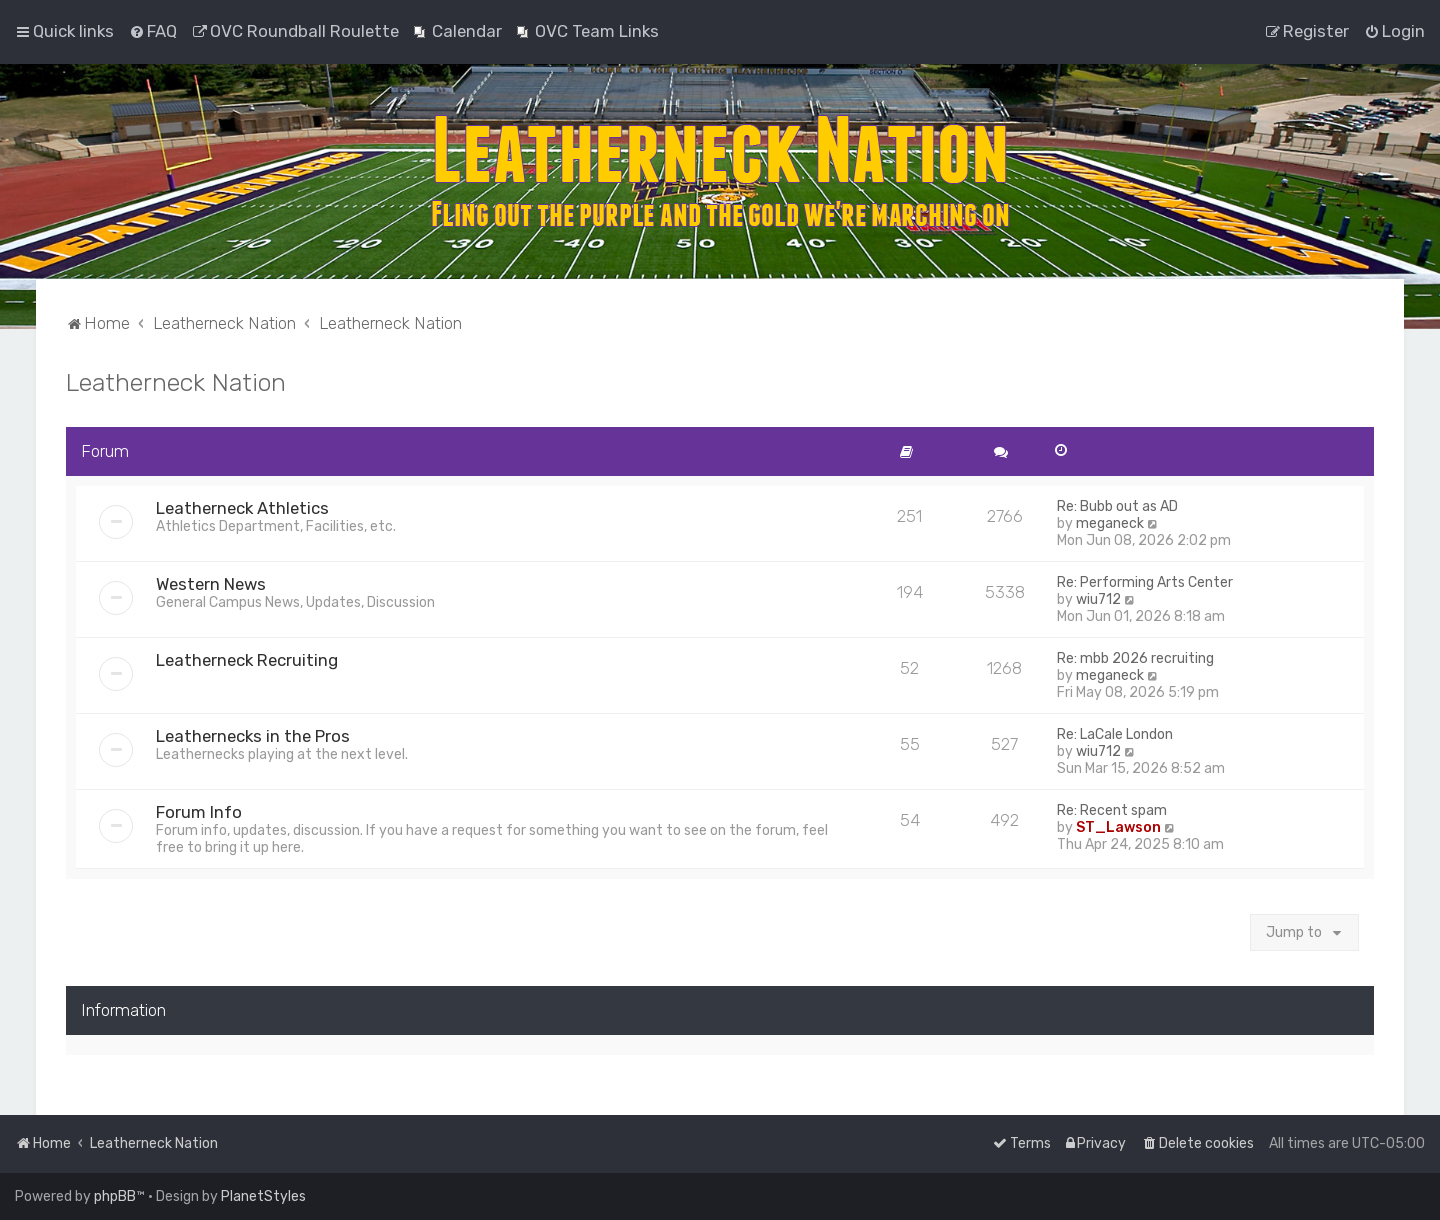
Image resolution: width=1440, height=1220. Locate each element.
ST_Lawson (1118, 827)
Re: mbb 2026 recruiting (1135, 658)
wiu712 (1098, 599)
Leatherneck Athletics (242, 508)
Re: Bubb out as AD (1117, 506)
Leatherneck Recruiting (247, 660)
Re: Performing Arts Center (1145, 582)
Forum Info (199, 812)
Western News (211, 584)
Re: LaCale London (1115, 734)
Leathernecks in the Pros (253, 736)
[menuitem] (153, 31)
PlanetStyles (263, 1196)
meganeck (1110, 523)
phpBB (115, 1196)
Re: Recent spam (1112, 810)
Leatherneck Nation (176, 382)
